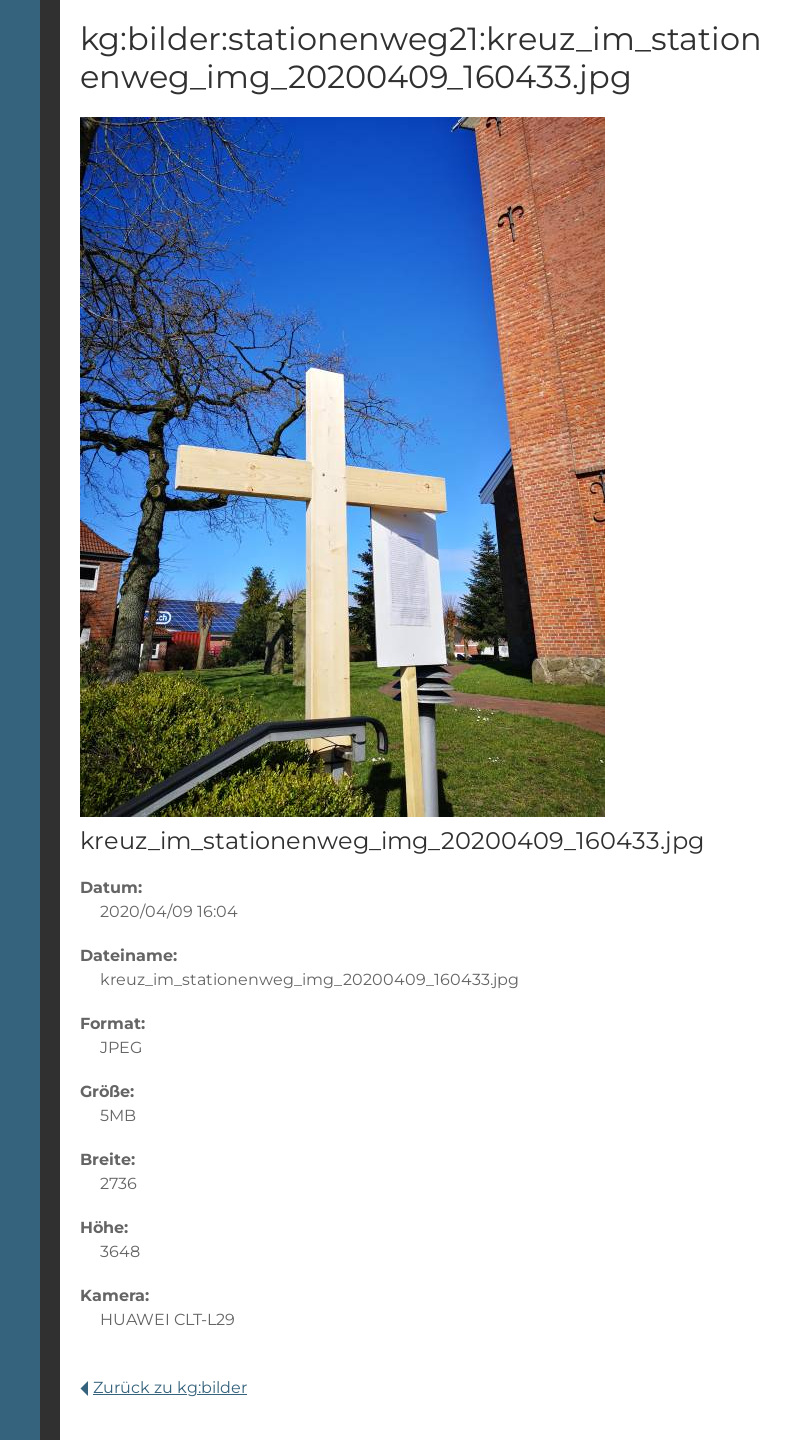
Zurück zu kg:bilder (163, 1387)
